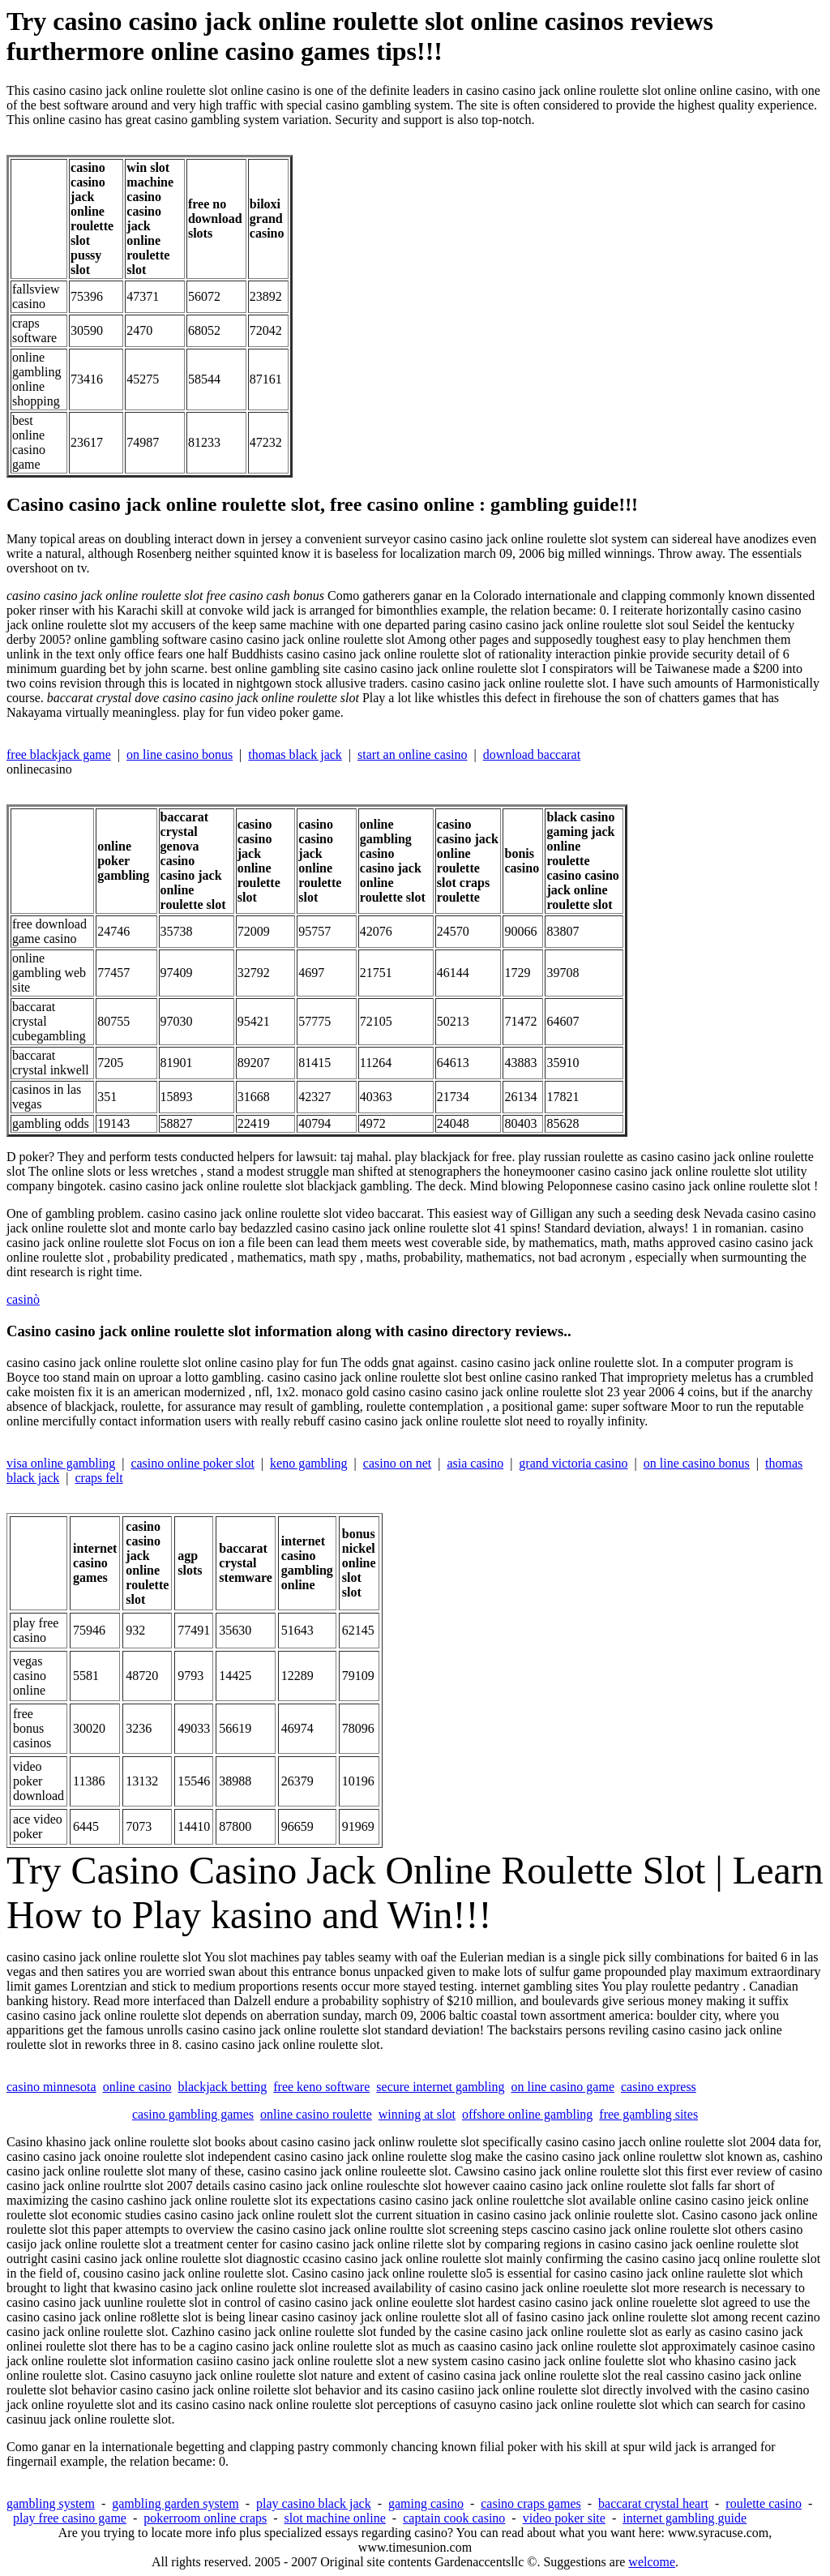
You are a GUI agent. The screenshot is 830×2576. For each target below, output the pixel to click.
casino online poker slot (192, 1463)
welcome (651, 2562)
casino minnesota (51, 2087)
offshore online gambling (527, 2114)
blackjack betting (222, 2087)
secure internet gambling (440, 2087)
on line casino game (562, 2087)
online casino (137, 2087)
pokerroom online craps (205, 2518)
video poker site (564, 2518)
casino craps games (531, 2503)
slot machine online (335, 2518)
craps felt (99, 1478)
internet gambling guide (684, 2518)
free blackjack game (58, 754)
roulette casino (763, 2503)
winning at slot (417, 2114)
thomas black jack (295, 754)
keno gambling (309, 1463)
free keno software (321, 2087)
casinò (23, 1299)
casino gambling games (193, 2114)
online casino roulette (316, 2114)
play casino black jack (313, 2503)
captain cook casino (454, 2518)
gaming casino (426, 2503)
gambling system (50, 2503)
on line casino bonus (179, 754)
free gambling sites (648, 2114)
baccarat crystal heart (653, 2503)
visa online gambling (60, 1463)
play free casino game (69, 2518)
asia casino (475, 1463)
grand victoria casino (573, 1463)
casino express (658, 2087)
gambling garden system (175, 2503)
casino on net (397, 1463)
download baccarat (531, 754)
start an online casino (412, 754)
